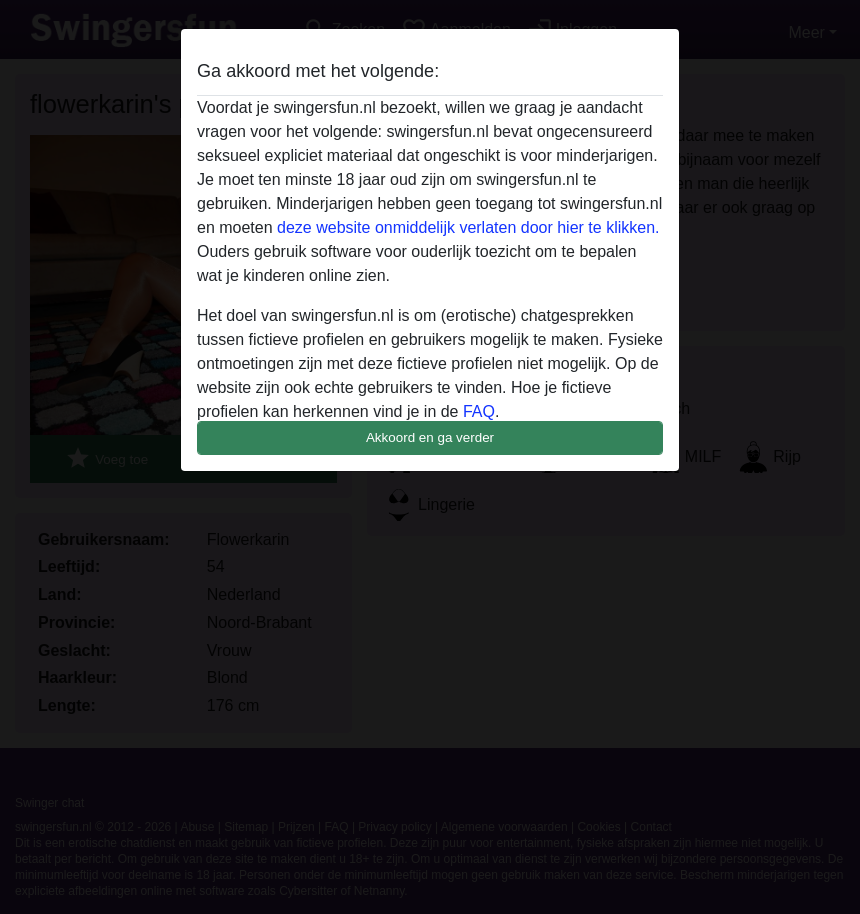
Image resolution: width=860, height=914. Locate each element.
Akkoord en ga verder (430, 437)
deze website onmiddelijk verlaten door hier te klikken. (468, 227)
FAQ (479, 411)
